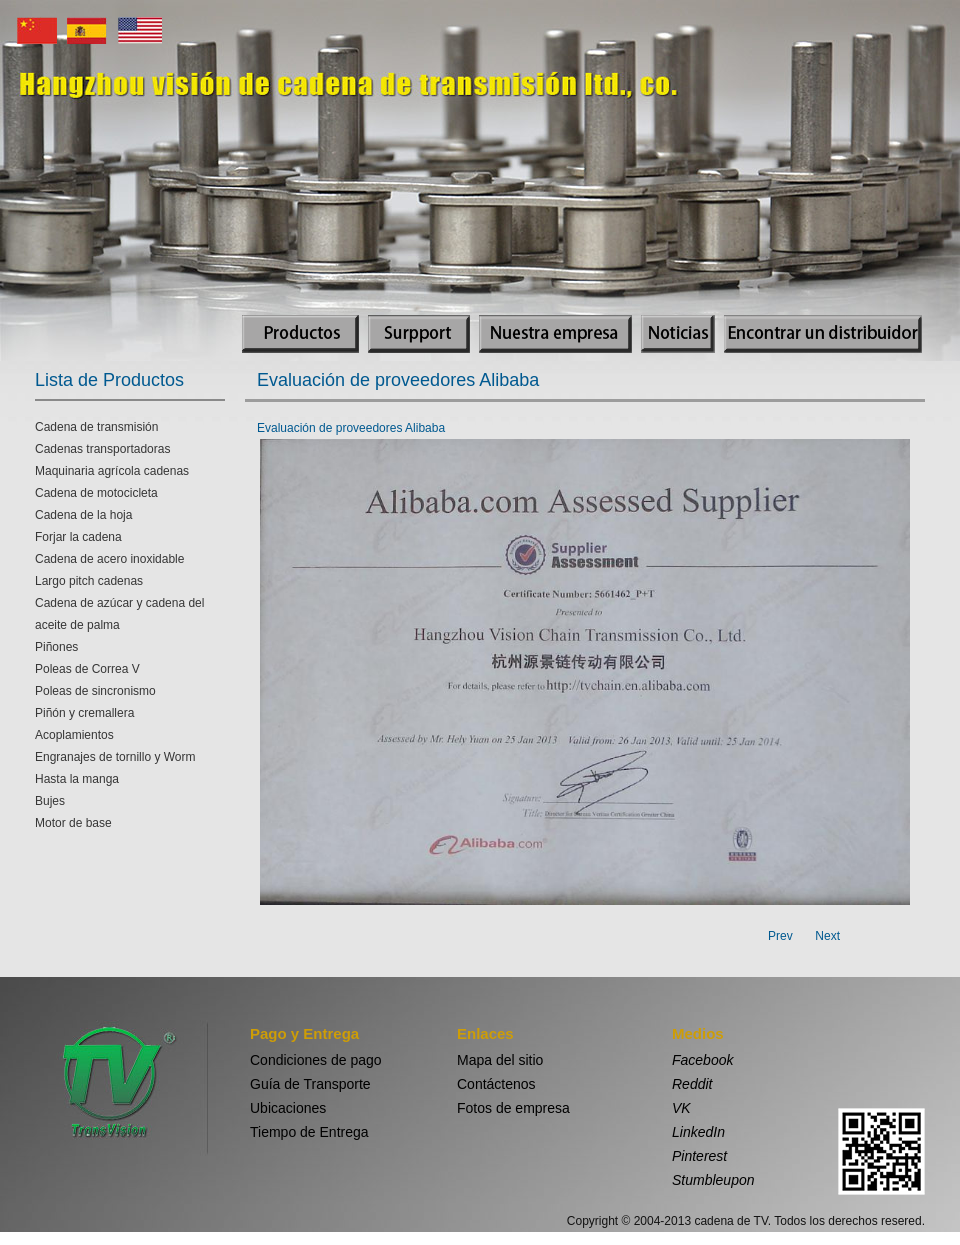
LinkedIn (698, 1132)
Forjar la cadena (78, 537)
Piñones (56, 647)
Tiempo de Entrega (309, 1132)
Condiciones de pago (316, 1060)
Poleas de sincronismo (95, 691)
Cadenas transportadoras (102, 449)
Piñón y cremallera (84, 713)
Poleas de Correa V (87, 669)
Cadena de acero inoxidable (109, 559)
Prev (780, 936)
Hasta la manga (77, 779)
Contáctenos (496, 1084)
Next (827, 936)
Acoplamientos (74, 735)
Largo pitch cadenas (89, 581)
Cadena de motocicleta (96, 493)
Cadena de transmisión (96, 427)
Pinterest (699, 1156)
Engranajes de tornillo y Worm (115, 757)
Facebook (702, 1060)
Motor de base (73, 823)
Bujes (50, 801)
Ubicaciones (288, 1108)
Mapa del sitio (500, 1060)
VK (681, 1108)
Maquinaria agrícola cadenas (112, 471)
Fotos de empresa (513, 1108)
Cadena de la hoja (83, 515)
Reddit (692, 1084)
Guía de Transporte (310, 1084)
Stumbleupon (713, 1180)
